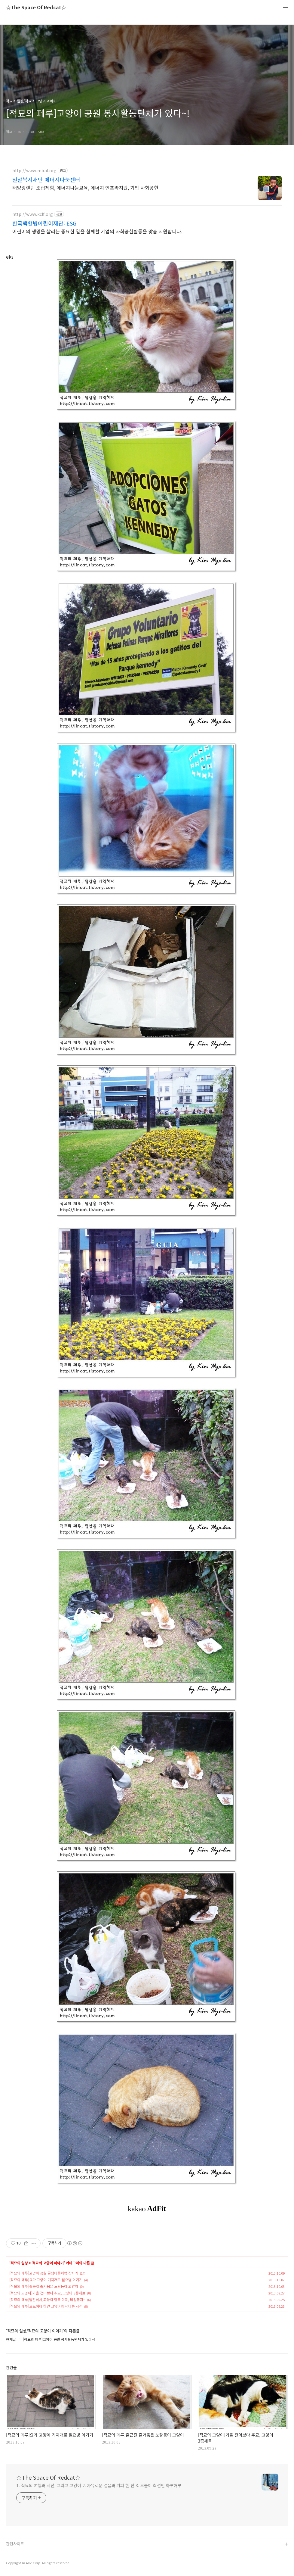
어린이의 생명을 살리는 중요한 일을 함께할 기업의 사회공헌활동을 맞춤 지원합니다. (97, 231)
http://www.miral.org (34, 170)
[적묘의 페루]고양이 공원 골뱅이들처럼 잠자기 (43, 2272)
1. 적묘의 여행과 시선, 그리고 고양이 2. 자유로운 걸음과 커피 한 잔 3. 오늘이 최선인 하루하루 (98, 2485)
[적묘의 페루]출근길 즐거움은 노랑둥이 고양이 (43, 2286)
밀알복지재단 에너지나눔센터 (46, 179)
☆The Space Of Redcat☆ (36, 8)
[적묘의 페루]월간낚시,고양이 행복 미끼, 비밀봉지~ (47, 2299)
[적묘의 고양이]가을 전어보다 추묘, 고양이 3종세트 (47, 2292)
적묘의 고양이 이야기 (48, 2262)
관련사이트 (15, 2543)
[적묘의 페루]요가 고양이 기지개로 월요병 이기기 (45, 2279)
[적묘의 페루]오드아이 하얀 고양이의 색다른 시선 (45, 2306)
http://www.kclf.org (32, 214)
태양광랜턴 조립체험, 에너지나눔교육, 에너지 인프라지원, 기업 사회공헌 (85, 187)
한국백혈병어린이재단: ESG (44, 223)
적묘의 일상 (19, 2262)
